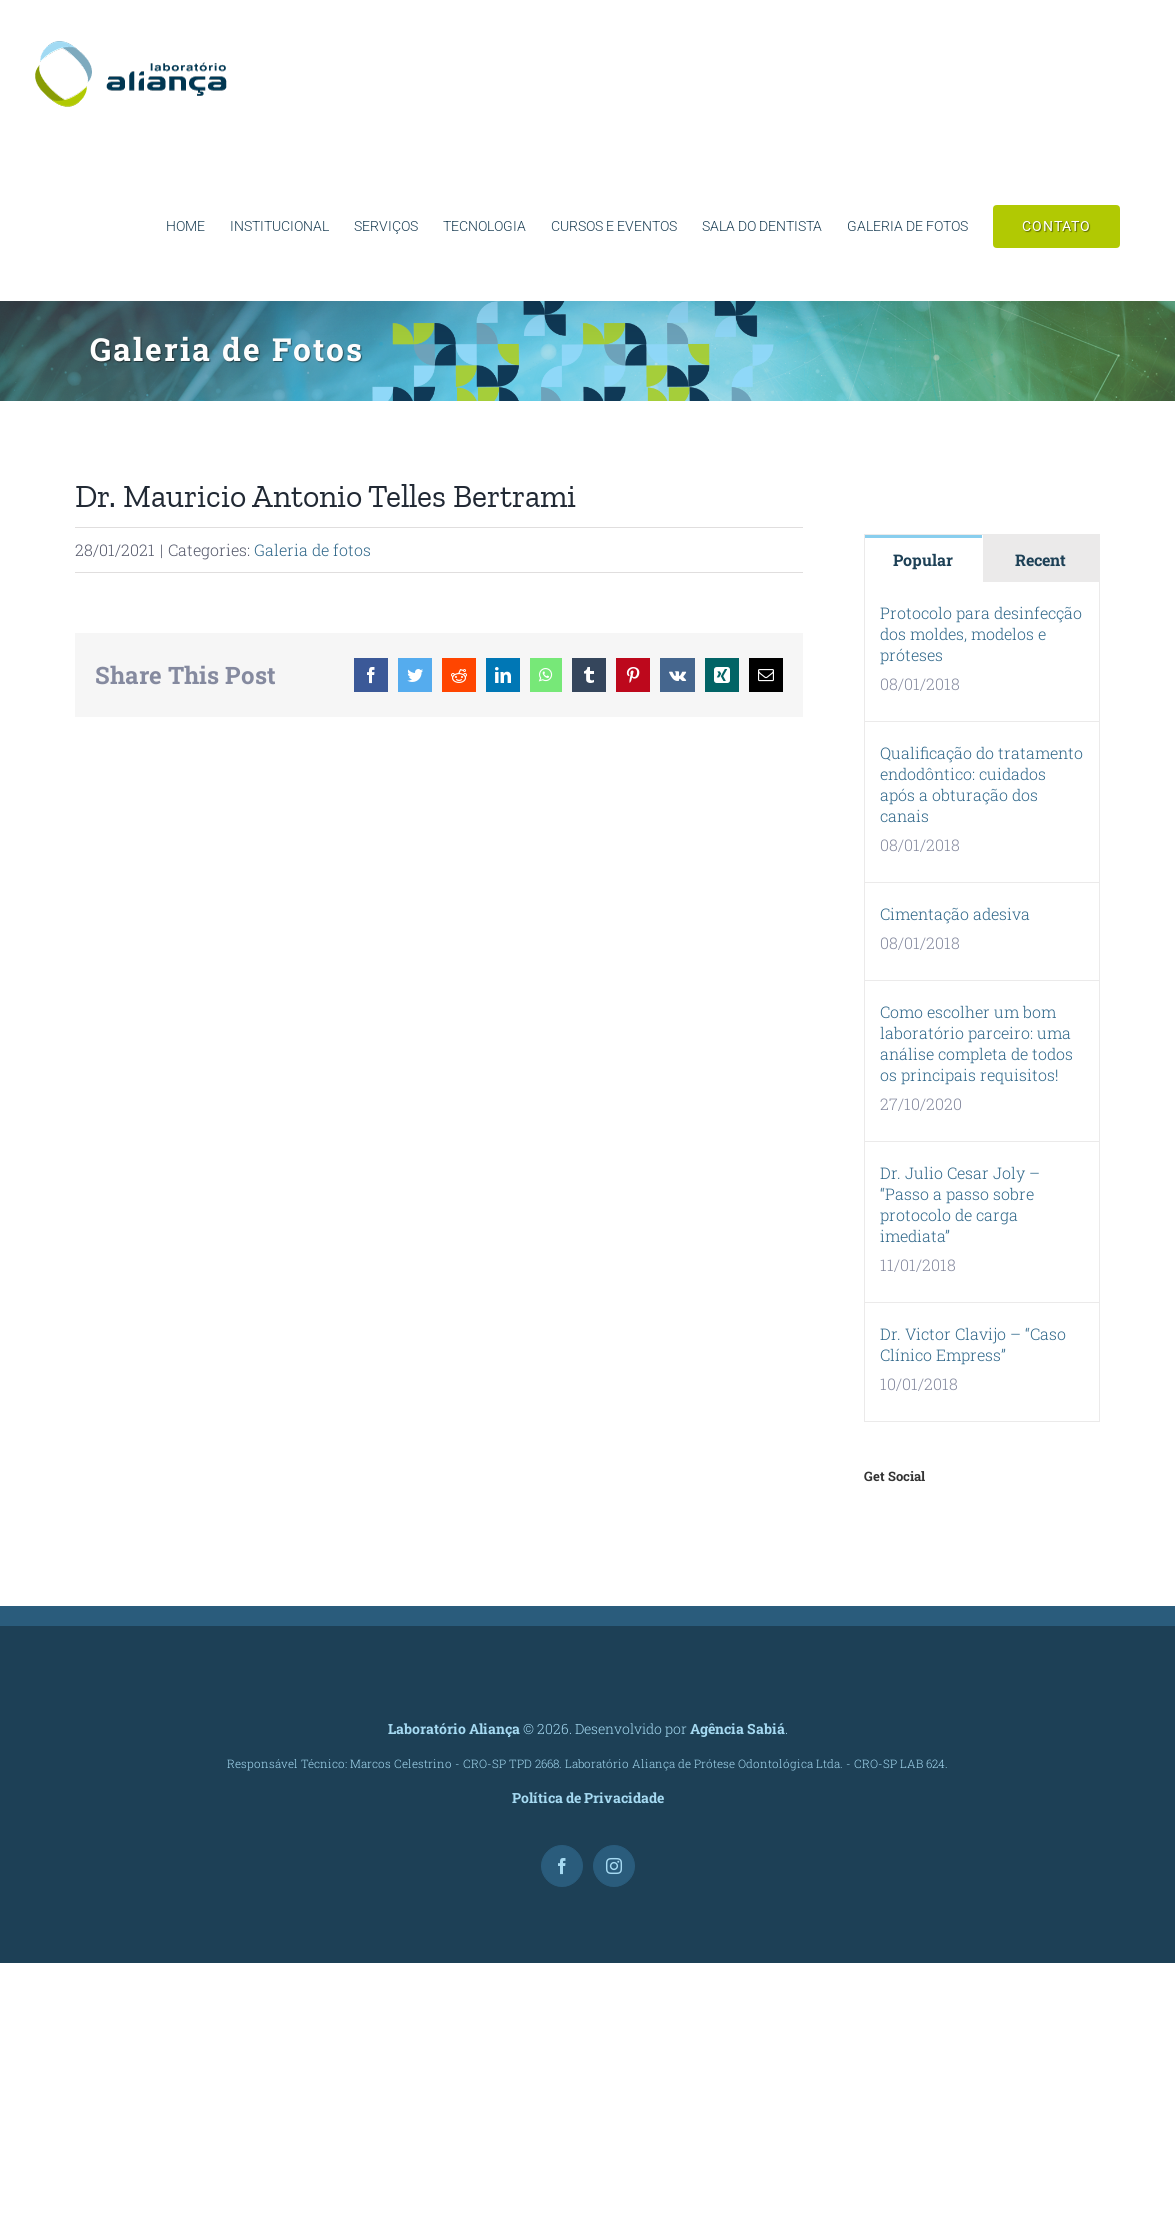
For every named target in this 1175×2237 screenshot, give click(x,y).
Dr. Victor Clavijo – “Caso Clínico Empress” (973, 1344)
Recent (1040, 559)
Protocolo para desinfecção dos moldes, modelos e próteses (981, 633)
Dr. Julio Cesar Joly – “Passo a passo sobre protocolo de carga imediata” (960, 1204)
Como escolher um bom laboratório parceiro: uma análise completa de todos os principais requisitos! (976, 1043)
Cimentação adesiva (955, 913)
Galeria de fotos (312, 549)
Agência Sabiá (737, 1728)
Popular (923, 559)
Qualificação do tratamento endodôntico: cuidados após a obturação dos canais (981, 784)
